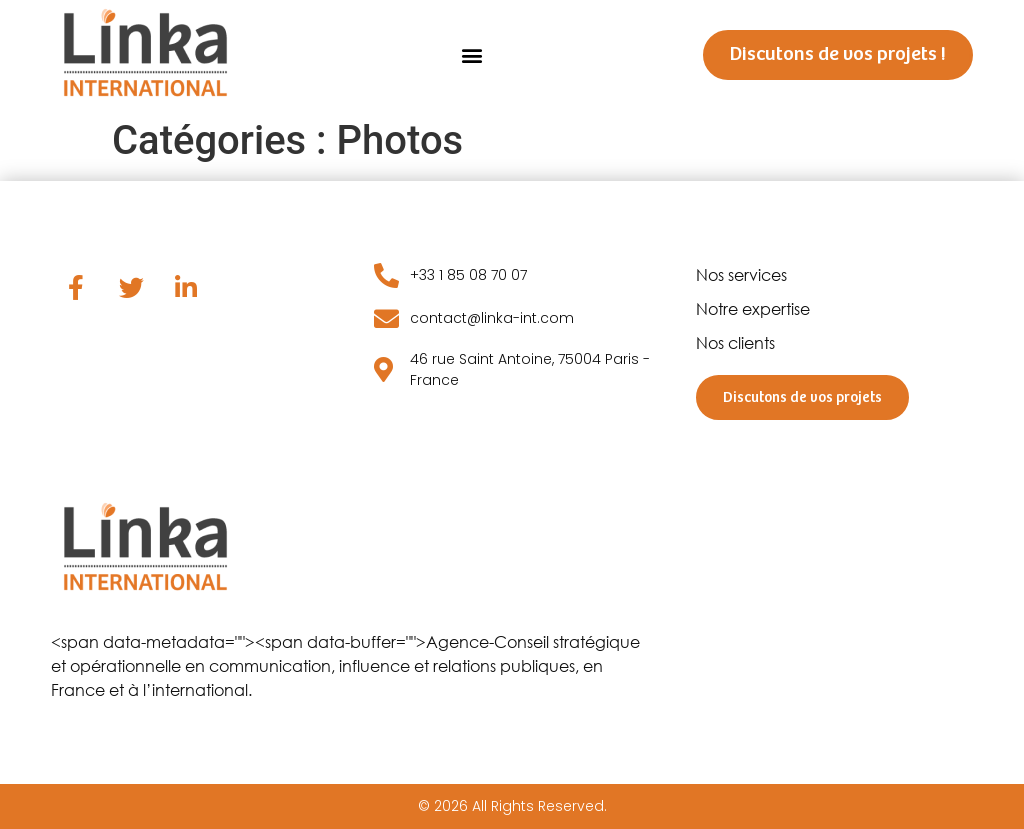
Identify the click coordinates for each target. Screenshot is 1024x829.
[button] (471, 54)
